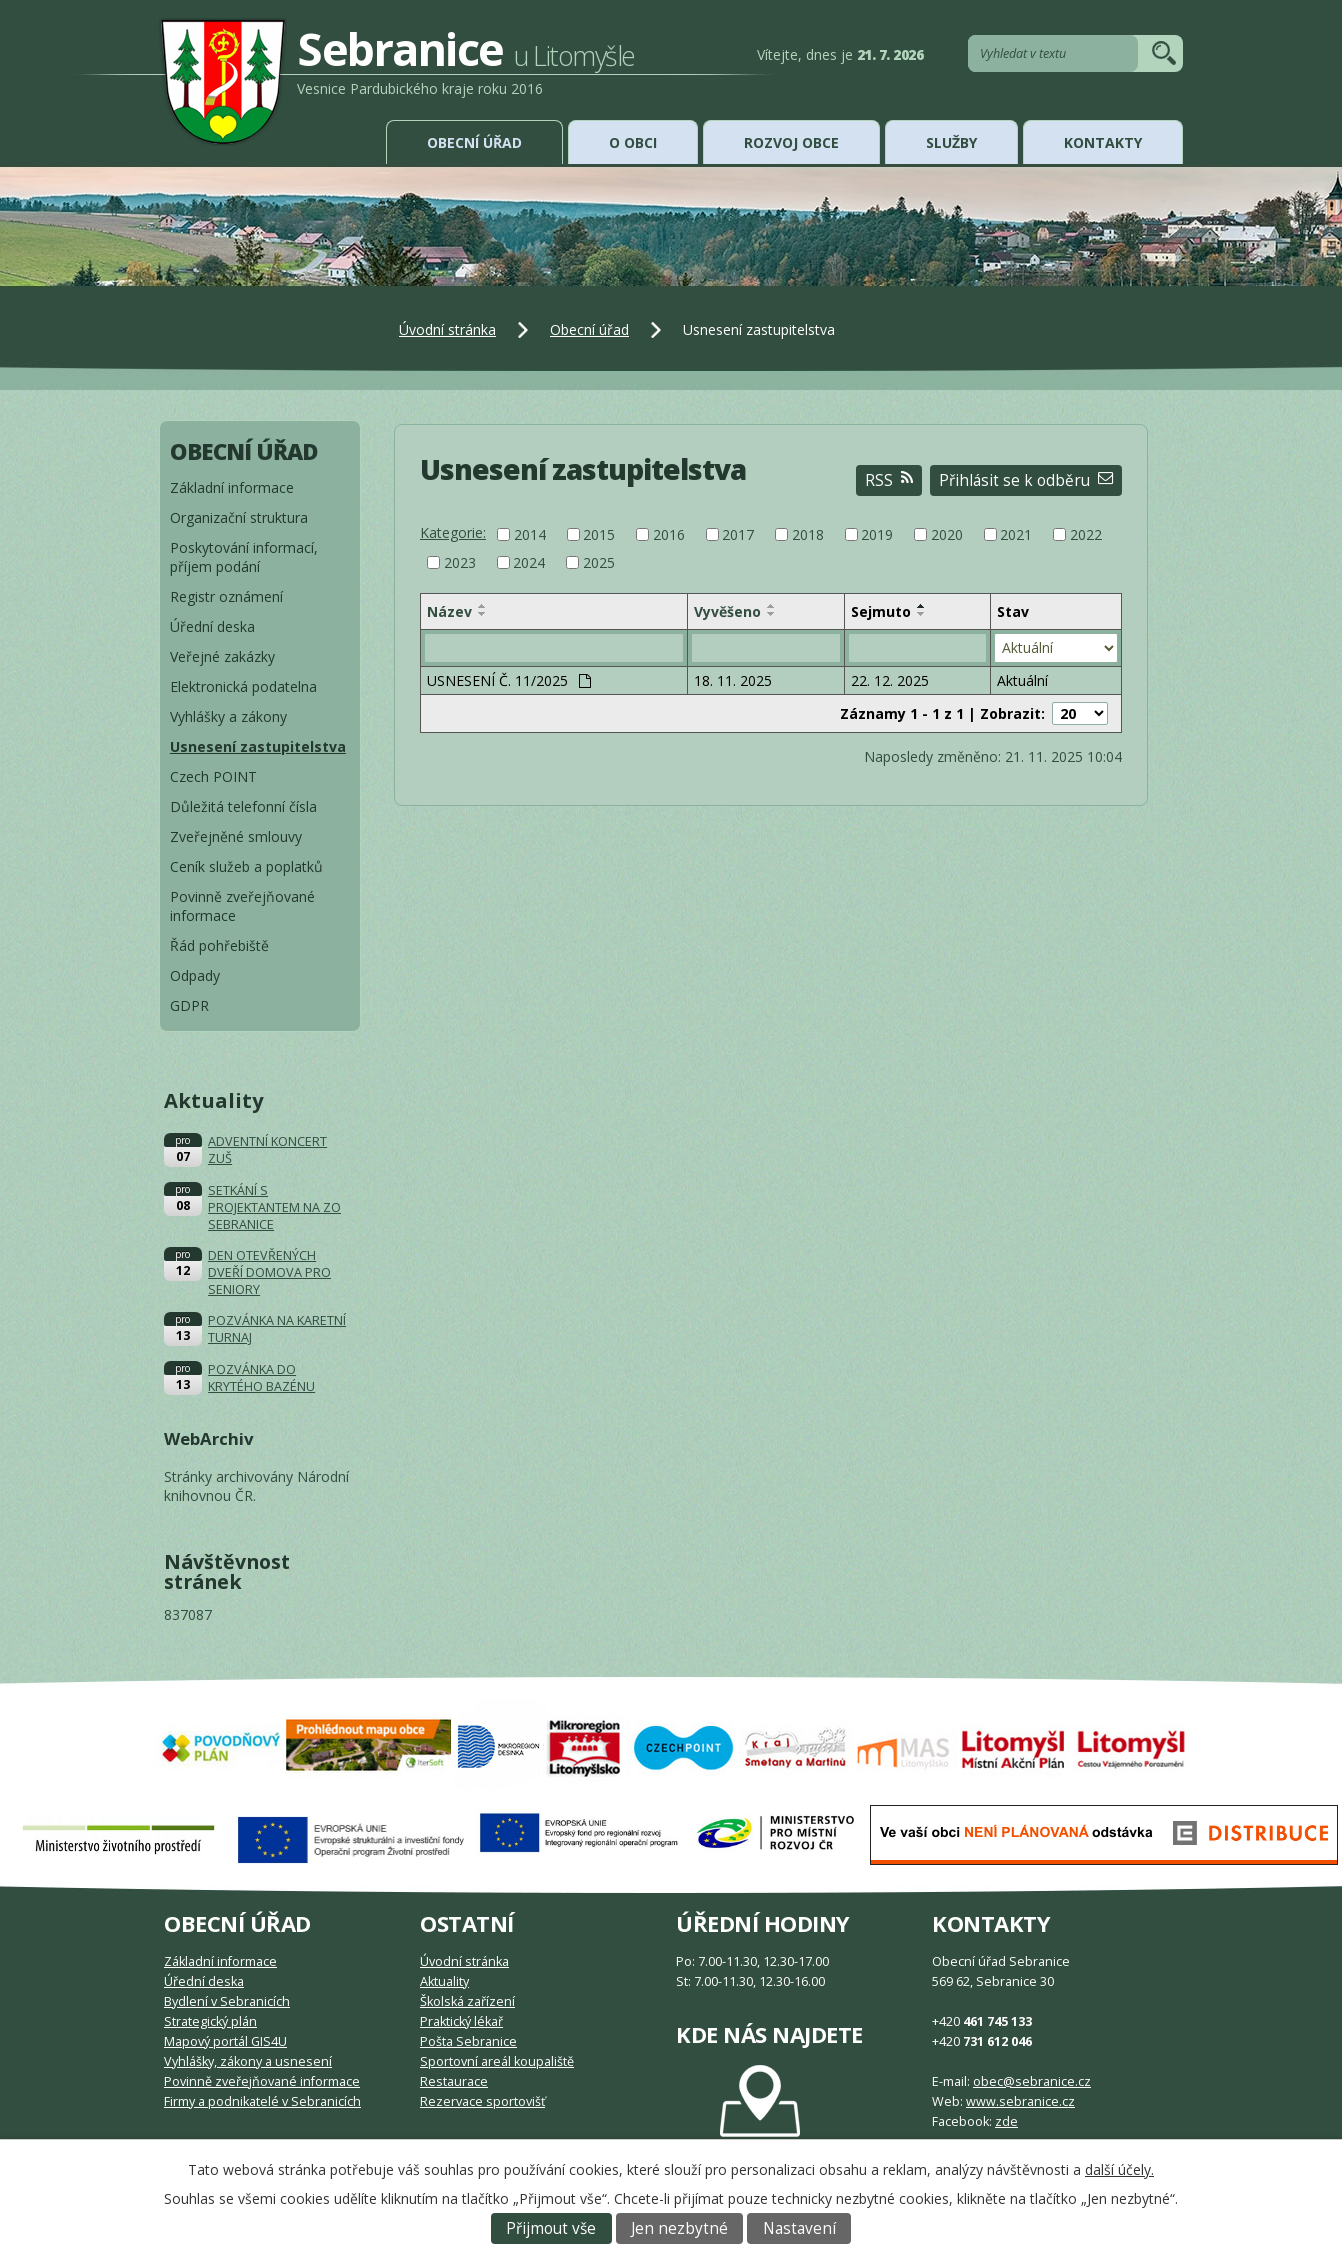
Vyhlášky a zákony (228, 716)
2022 (1086, 534)
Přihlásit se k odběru (1026, 480)
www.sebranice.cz (1020, 2101)
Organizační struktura (239, 517)
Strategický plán (210, 2021)
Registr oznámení (226, 596)
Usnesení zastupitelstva (258, 746)
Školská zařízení (467, 2001)
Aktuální (1022, 680)
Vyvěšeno (727, 611)
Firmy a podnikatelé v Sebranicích (262, 2101)
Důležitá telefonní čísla (243, 806)
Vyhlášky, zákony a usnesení (248, 2061)
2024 (529, 562)
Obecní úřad (474, 142)
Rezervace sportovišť (482, 2101)
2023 (460, 562)
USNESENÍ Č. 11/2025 (509, 680)
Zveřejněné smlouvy (236, 836)
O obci (633, 142)
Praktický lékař (461, 2021)
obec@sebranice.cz (1032, 2081)
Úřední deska (212, 626)
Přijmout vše (551, 2228)
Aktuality (444, 1981)
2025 (599, 562)
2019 (877, 534)
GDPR (189, 1005)
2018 (808, 534)
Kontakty (1103, 142)
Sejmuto (881, 611)
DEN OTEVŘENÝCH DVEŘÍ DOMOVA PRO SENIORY (269, 1272)
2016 (669, 534)
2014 (530, 534)
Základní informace (232, 487)
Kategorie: (453, 532)
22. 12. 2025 (890, 680)
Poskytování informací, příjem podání (244, 557)
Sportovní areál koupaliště (497, 2061)
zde (1006, 2121)
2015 (599, 534)
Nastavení (799, 2228)
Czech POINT (213, 776)
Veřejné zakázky (222, 656)
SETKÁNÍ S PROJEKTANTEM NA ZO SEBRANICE (274, 1207)
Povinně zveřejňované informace (242, 906)
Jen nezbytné (679, 2228)
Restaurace (454, 2081)
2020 (947, 534)
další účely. (1119, 2169)
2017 (738, 534)
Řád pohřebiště (219, 945)
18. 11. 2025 (733, 680)
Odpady (195, 975)
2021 (1016, 534)
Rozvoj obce (791, 142)
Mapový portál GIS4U (225, 2041)
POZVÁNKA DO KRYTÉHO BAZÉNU (261, 1378)
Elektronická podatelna (243, 686)
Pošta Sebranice (468, 2041)
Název (449, 611)
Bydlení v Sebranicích (227, 2001)
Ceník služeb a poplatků (246, 866)
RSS (889, 480)
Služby (951, 142)
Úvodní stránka (447, 329)
